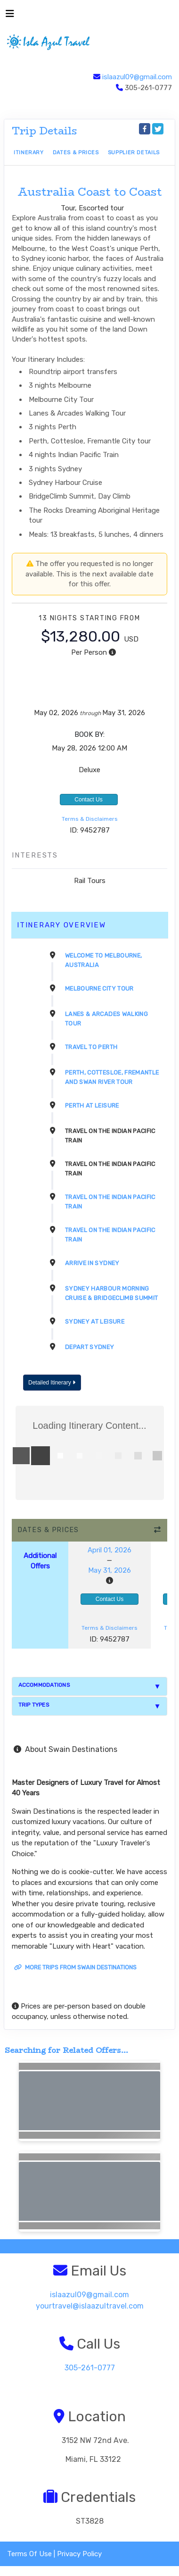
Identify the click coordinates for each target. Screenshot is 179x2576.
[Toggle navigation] (9, 16)
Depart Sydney (89, 1347)
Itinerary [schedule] (29, 153)
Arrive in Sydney (92, 1263)
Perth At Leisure (92, 1105)
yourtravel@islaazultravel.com (90, 2305)
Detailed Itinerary (51, 1382)
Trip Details (44, 131)
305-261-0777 (90, 2367)
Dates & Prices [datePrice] (76, 153)
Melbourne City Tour (99, 988)
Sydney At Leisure (94, 1321)
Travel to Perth (91, 1046)
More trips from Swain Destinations (75, 1967)
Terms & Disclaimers (90, 819)
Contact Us (88, 799)
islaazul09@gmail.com (137, 77)
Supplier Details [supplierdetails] (134, 153)
